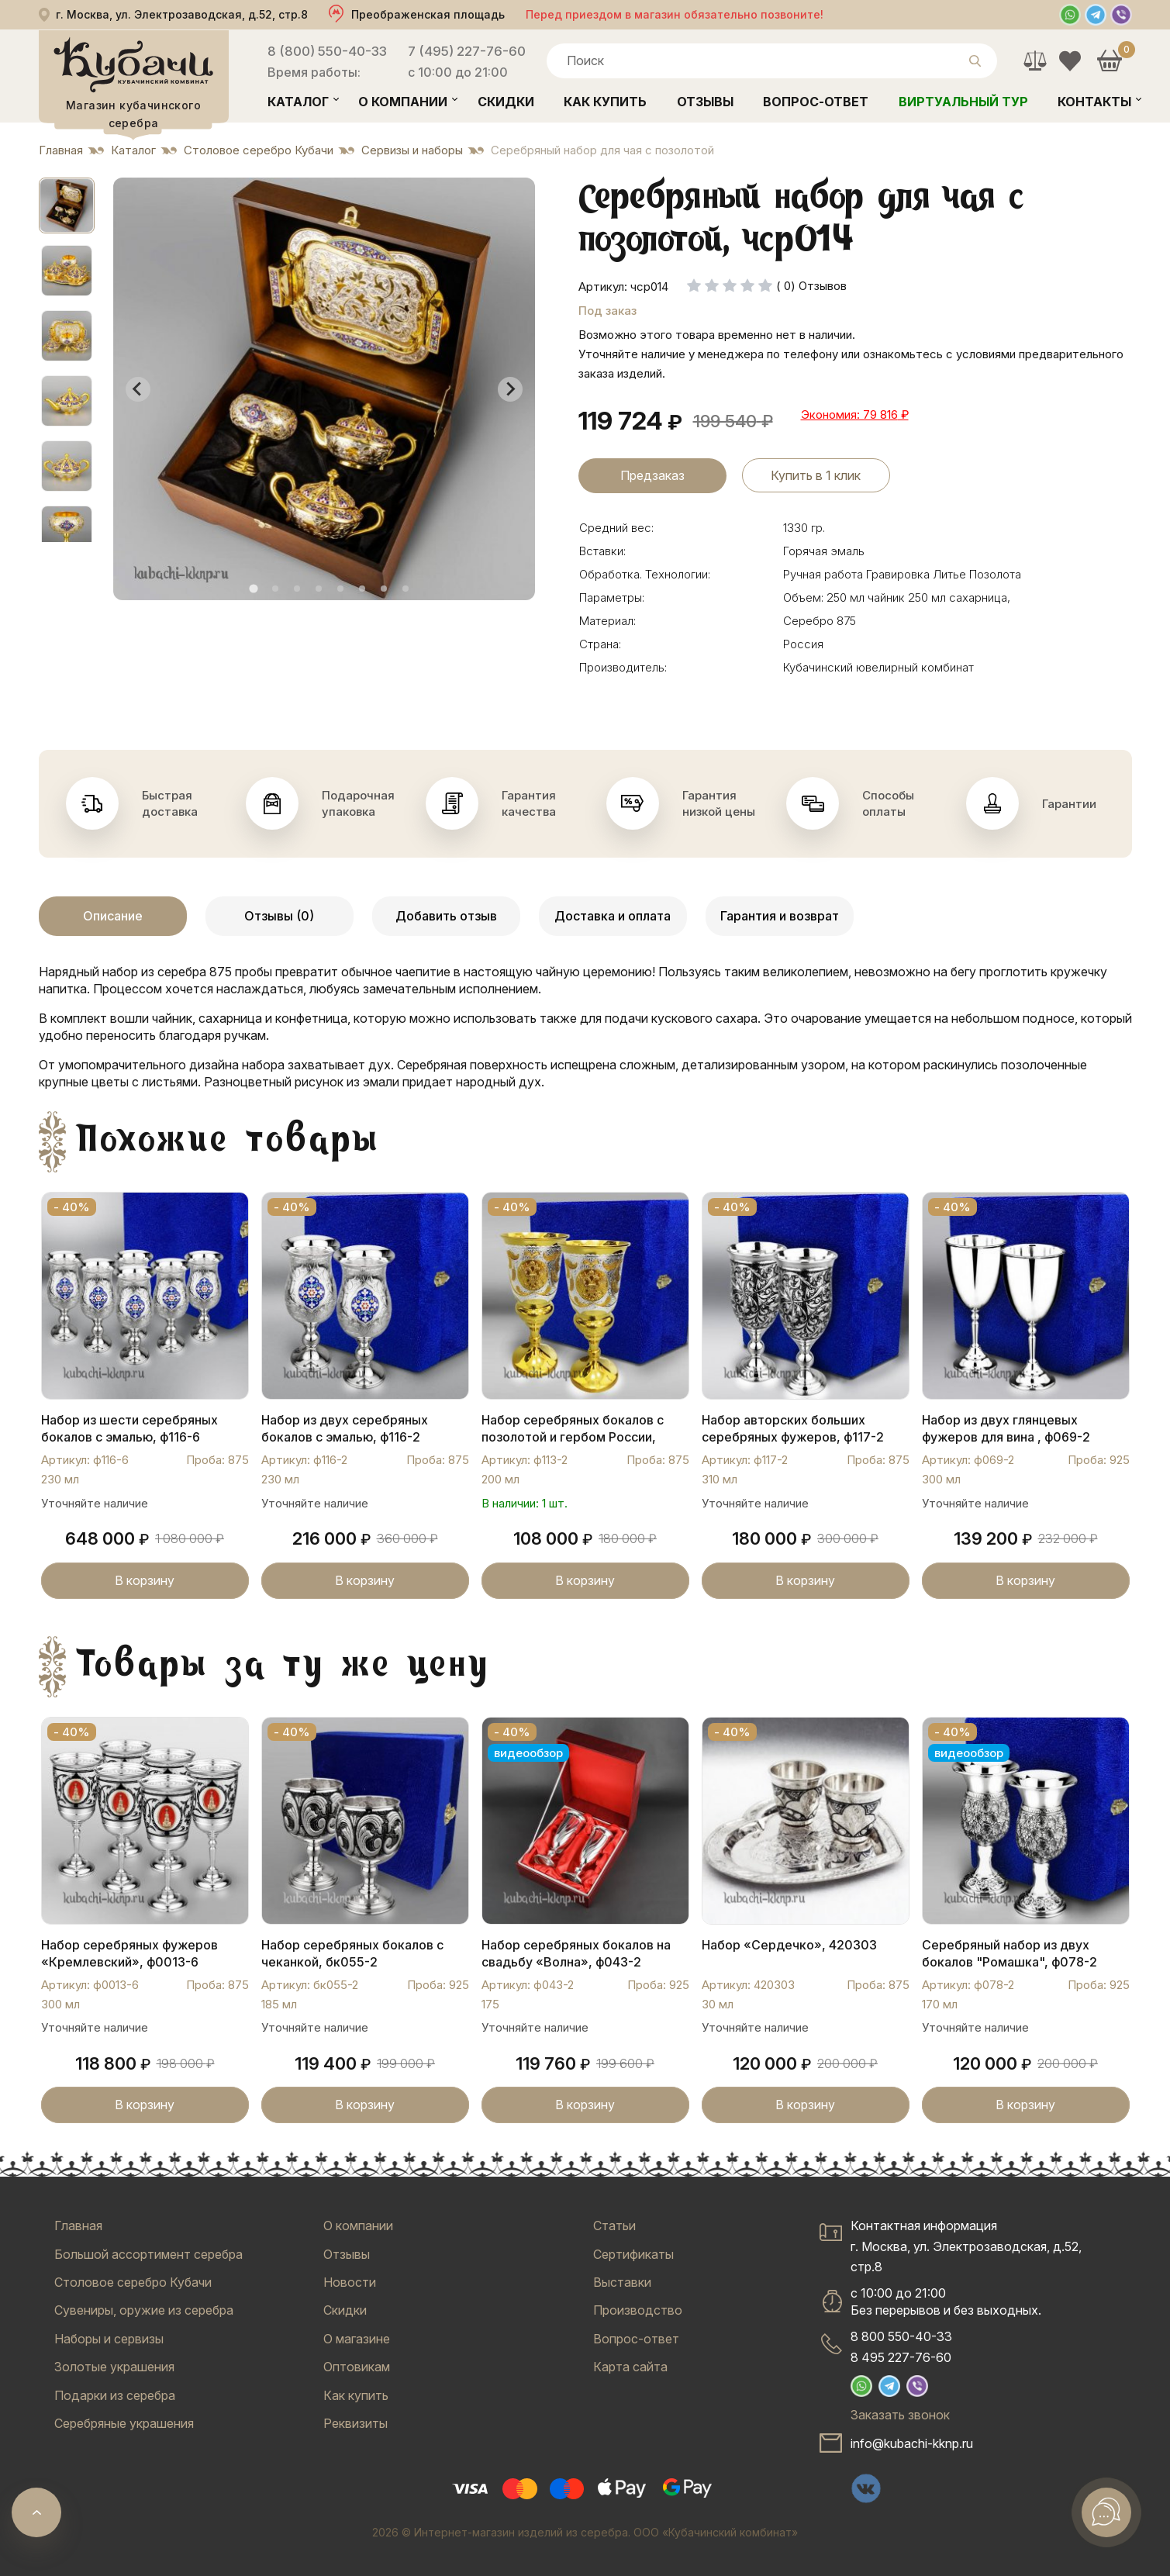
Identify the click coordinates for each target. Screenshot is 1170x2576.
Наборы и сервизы (109, 2338)
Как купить (605, 101)
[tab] (253, 588)
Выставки (622, 2282)
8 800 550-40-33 (901, 2336)
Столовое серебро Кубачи (133, 2282)
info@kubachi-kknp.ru (912, 2443)
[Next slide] (510, 389)
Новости (349, 2282)
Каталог (298, 101)
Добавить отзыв (446, 916)
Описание (113, 916)
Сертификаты (633, 2254)
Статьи (614, 2225)
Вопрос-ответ (815, 101)
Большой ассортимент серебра (148, 2254)
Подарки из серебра (114, 2395)
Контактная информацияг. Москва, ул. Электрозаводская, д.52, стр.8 (966, 2246)
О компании (402, 101)
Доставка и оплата (612, 916)
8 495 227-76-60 (901, 2357)
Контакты (1094, 101)
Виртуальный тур (963, 101)
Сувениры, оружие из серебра (143, 2310)
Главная (78, 2225)
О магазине (356, 2338)
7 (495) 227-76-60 (467, 51)
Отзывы (705, 101)
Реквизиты (355, 2423)
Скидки (506, 101)
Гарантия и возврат (779, 916)
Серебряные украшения (124, 2423)
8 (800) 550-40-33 (327, 51)
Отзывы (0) (279, 916)
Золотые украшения (114, 2366)
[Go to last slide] (138, 389)
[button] (67, 205)
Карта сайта (630, 2366)
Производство (637, 2310)
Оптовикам (356, 2366)
